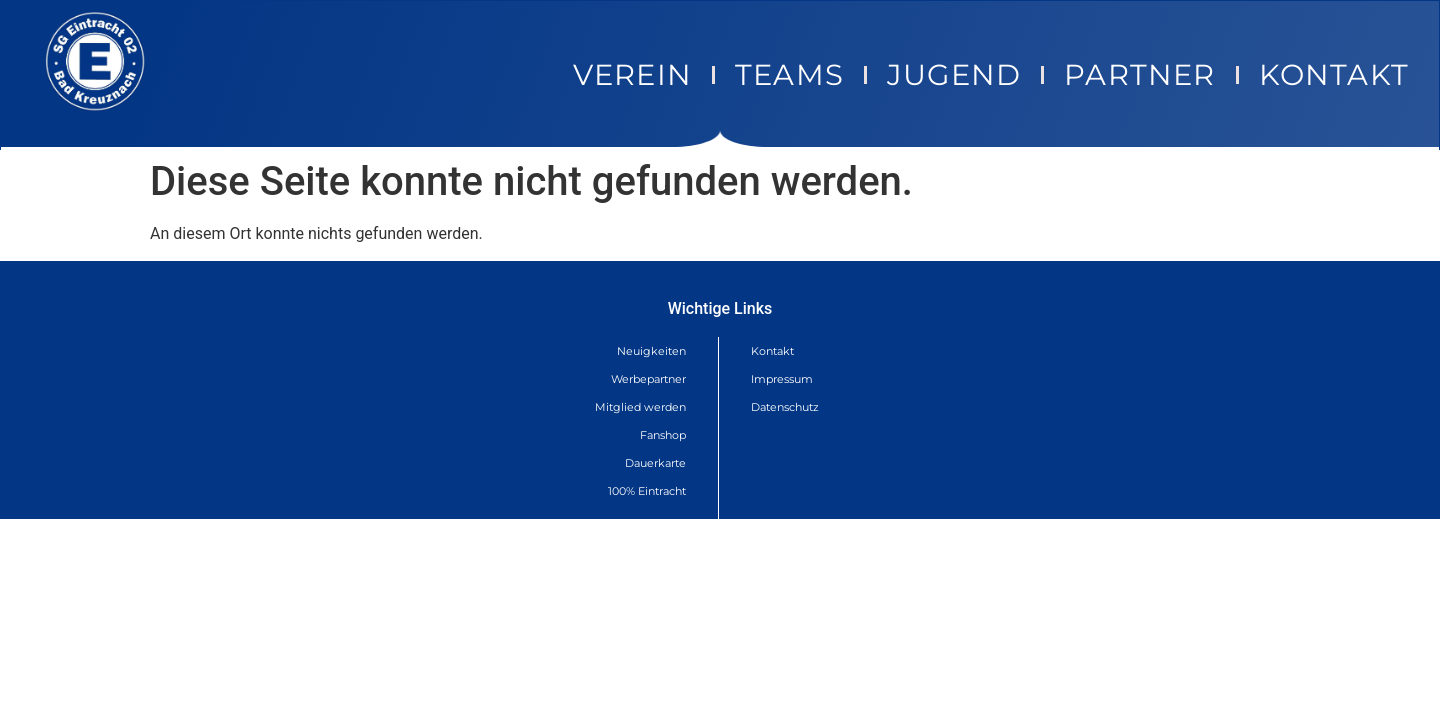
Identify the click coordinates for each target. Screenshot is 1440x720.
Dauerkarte (655, 463)
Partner (1139, 74)
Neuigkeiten (651, 351)
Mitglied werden (640, 407)
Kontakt (1334, 74)
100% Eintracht (647, 491)
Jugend (954, 74)
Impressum (782, 379)
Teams (789, 74)
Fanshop (663, 435)
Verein (632, 74)
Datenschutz (785, 407)
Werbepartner (648, 379)
